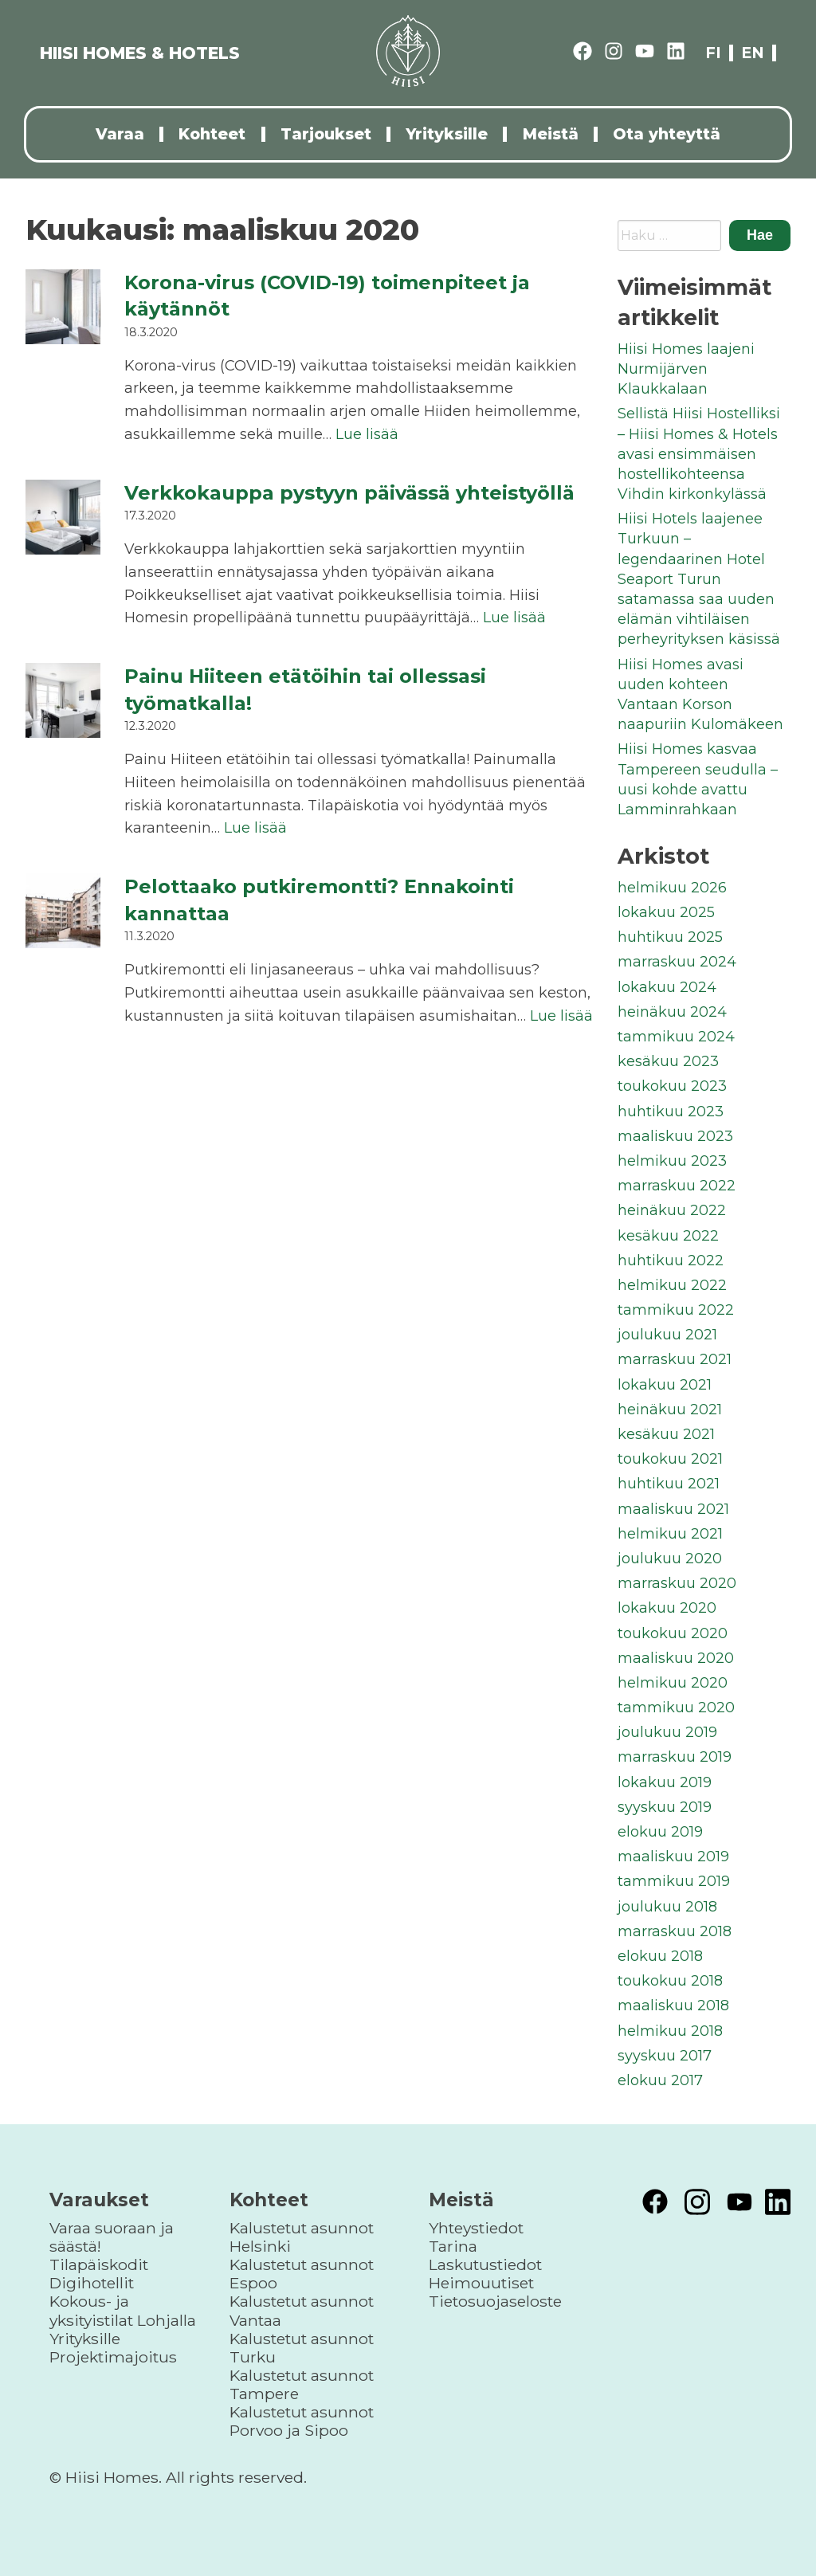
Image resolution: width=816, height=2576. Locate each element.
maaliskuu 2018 (673, 2005)
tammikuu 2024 (676, 1036)
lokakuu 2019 (665, 1782)
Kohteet (211, 134)
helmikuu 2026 (672, 887)
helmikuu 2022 (672, 1285)
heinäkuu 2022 (672, 1210)
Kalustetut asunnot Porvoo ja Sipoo (302, 2421)
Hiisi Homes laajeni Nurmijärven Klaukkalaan (686, 369)
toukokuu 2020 (673, 1633)
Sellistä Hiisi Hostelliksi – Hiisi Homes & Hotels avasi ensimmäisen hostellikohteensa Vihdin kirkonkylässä (699, 454)
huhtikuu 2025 (670, 937)
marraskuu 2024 (677, 961)
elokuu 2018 (660, 1956)
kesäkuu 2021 (666, 1434)
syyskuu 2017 (665, 2055)
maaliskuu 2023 (675, 1136)
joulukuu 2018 (667, 1906)
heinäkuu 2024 (672, 1012)
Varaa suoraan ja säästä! (111, 2237)
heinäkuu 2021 (670, 1409)
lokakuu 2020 (667, 1608)
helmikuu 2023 (672, 1161)
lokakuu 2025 (666, 912)
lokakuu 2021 (665, 1385)
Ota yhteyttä (666, 134)
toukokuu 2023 (672, 1086)
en (752, 53)
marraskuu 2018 (675, 1931)
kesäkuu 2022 (668, 1236)
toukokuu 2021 (670, 1459)
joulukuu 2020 (670, 1558)
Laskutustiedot (485, 2264)
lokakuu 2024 (667, 987)
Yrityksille (447, 134)
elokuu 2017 (660, 2080)
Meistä (551, 134)
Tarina (453, 2246)
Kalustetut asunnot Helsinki (302, 2237)
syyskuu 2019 (665, 1807)
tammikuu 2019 (674, 1881)
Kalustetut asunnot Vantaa (302, 2310)
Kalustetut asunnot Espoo (302, 2273)
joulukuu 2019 (667, 1732)
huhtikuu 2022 (671, 1260)
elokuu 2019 (660, 1832)
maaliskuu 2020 (676, 1658)
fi (713, 53)
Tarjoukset (325, 134)
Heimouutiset (481, 2282)
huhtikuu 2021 (669, 1483)
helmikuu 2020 (673, 1683)
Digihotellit (91, 2282)
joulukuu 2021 (667, 1334)
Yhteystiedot (476, 2227)
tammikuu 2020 (676, 1707)
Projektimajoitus (113, 2356)
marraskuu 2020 (677, 1583)
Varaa (120, 134)
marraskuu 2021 (675, 1359)
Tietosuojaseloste (495, 2301)
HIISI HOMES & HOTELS (140, 53)
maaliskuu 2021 (673, 1509)
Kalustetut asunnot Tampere (302, 2384)
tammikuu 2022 (676, 1310)
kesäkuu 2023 (668, 1061)
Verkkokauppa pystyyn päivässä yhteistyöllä (349, 492)
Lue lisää (366, 434)
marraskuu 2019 (675, 1757)
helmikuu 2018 (670, 2031)
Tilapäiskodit (98, 2264)
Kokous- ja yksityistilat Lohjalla (122, 2310)
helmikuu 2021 (670, 1534)
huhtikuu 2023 (671, 1111)
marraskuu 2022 (677, 1185)
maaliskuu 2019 (673, 1856)
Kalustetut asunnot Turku (302, 2347)
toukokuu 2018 (670, 1981)
